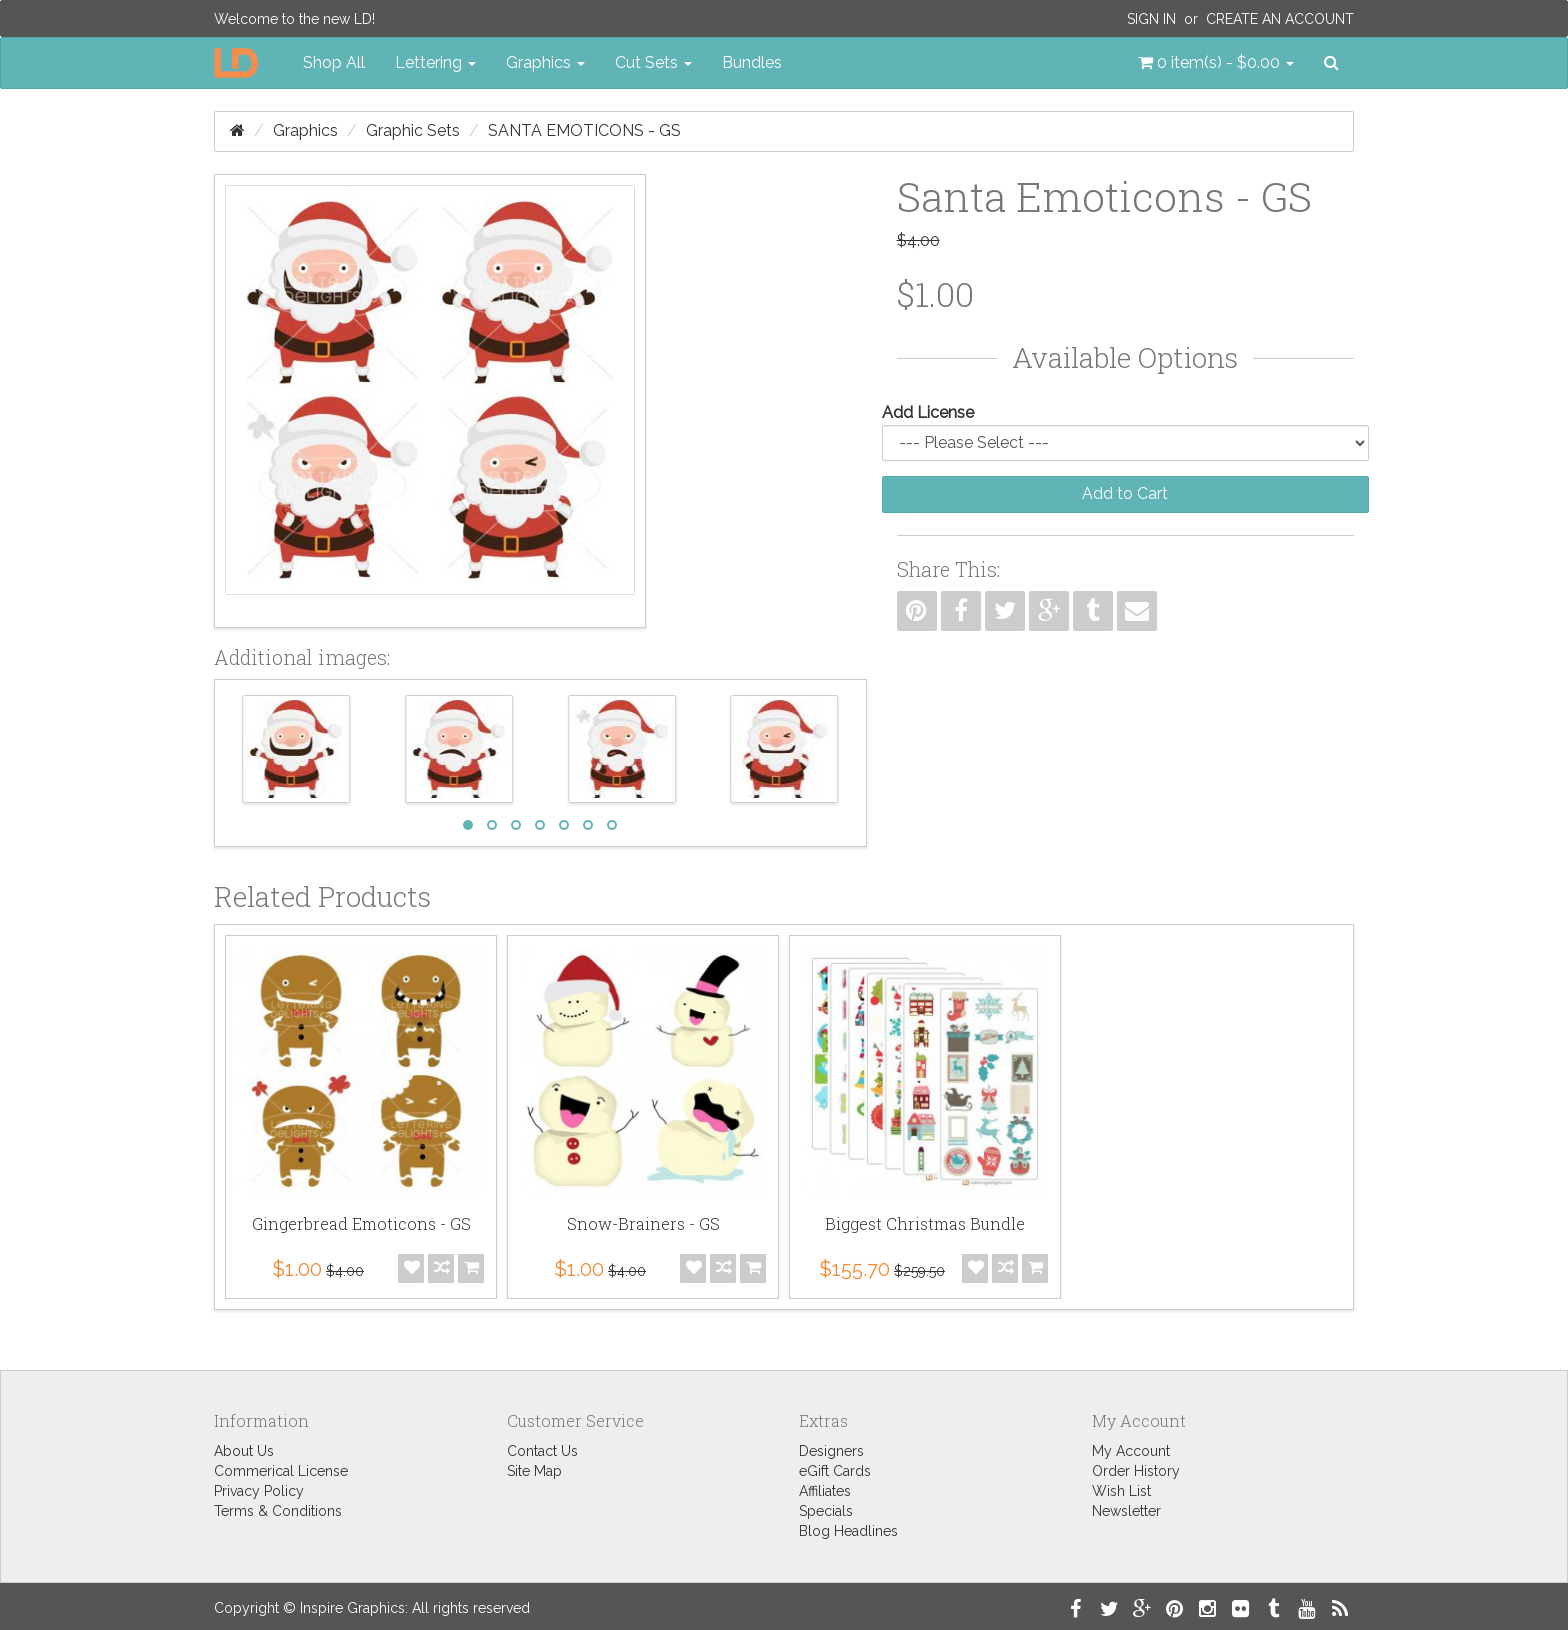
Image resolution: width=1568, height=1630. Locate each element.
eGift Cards (835, 1471)
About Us (244, 1451)
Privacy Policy (259, 1491)
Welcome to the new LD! (294, 19)
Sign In (1151, 19)
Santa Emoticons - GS (584, 130)
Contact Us (542, 1451)
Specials (826, 1511)
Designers (831, 1451)
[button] (1216, 63)
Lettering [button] (435, 62)
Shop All (334, 62)
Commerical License (281, 1471)
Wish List (1121, 1491)
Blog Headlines (848, 1531)
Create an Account (1280, 19)
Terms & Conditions (278, 1511)
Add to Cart (1125, 493)
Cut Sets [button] (653, 62)
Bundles (752, 62)
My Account (1131, 1451)
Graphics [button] (545, 62)
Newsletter (1126, 1511)
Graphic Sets (413, 130)
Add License (928, 412)
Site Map (534, 1471)
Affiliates (825, 1491)
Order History (1136, 1471)
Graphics (305, 130)
